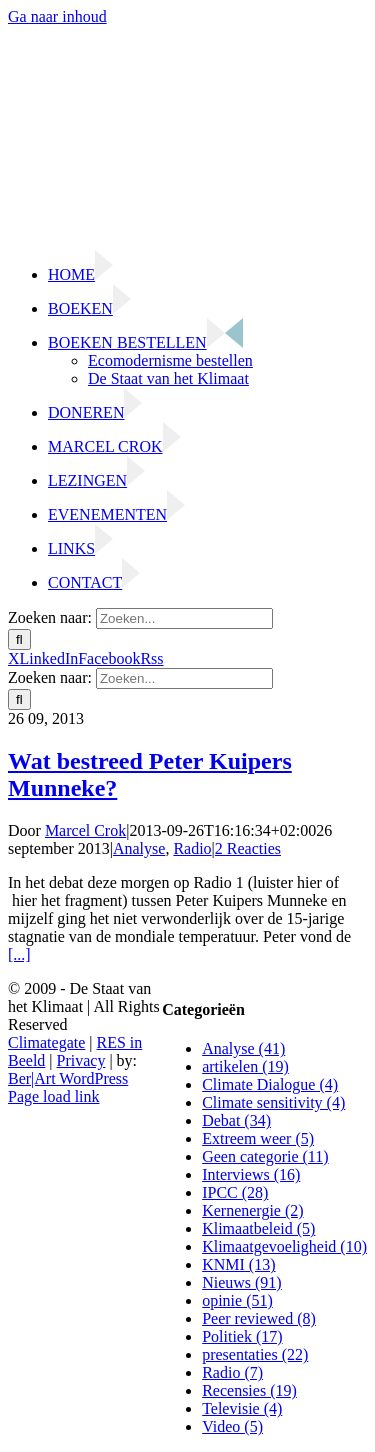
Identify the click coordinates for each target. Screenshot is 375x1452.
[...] (19, 954)
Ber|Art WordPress (68, 1078)
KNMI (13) (238, 1264)
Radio (192, 848)
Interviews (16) (251, 1174)
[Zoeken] (19, 639)
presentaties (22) (255, 1354)
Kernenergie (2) (252, 1210)
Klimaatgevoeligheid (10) (284, 1246)
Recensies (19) (249, 1390)
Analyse (139, 848)
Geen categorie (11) (265, 1156)
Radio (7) (232, 1372)
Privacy (81, 1060)
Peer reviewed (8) (259, 1318)
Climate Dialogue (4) (270, 1084)
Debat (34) (236, 1120)
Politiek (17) (242, 1336)
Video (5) (232, 1426)
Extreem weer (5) (258, 1138)
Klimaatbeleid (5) (258, 1228)
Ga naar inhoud (57, 16)
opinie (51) (237, 1300)
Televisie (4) (242, 1408)
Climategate (46, 1042)
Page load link (54, 1096)
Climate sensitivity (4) (273, 1102)
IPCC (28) (235, 1192)
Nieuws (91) (242, 1282)
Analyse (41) (243, 1048)
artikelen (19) (245, 1066)
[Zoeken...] (184, 618)
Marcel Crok (85, 830)
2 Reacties (248, 848)
